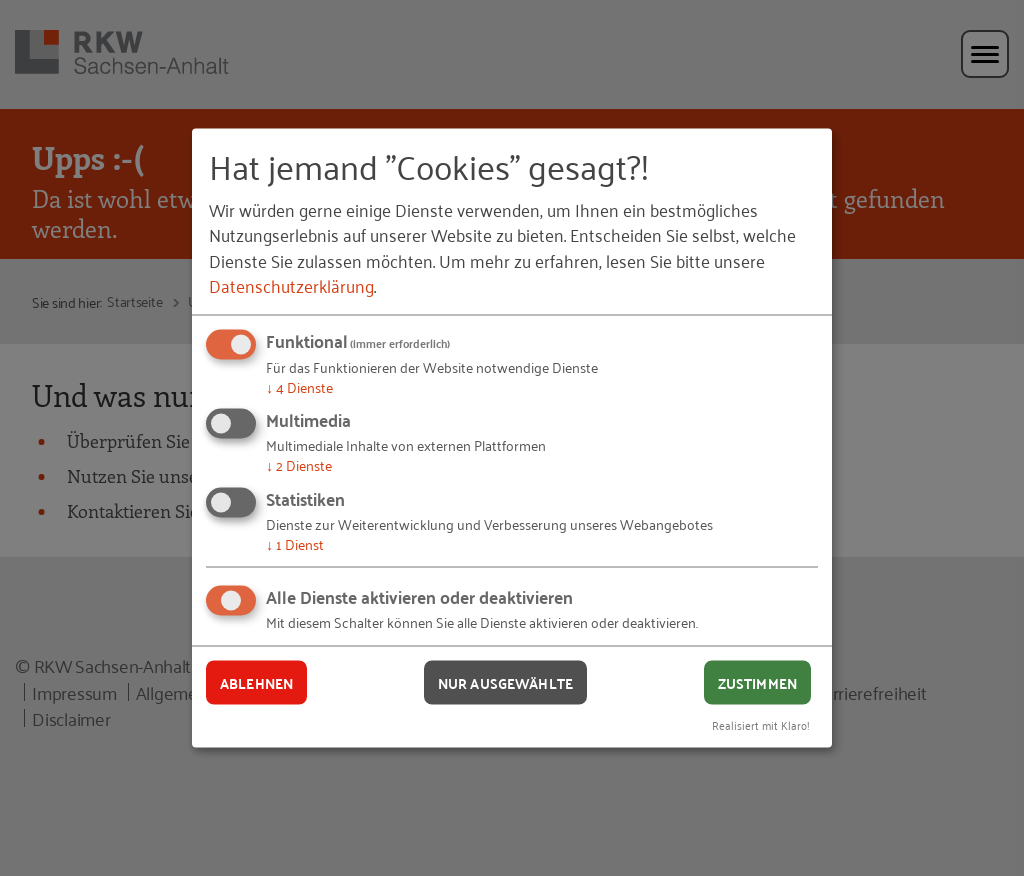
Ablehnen (256, 682)
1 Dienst (295, 542)
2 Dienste (299, 464)
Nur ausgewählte (505, 682)
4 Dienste (299, 385)
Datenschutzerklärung (291, 284)
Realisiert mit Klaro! (761, 724)
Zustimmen (757, 682)
